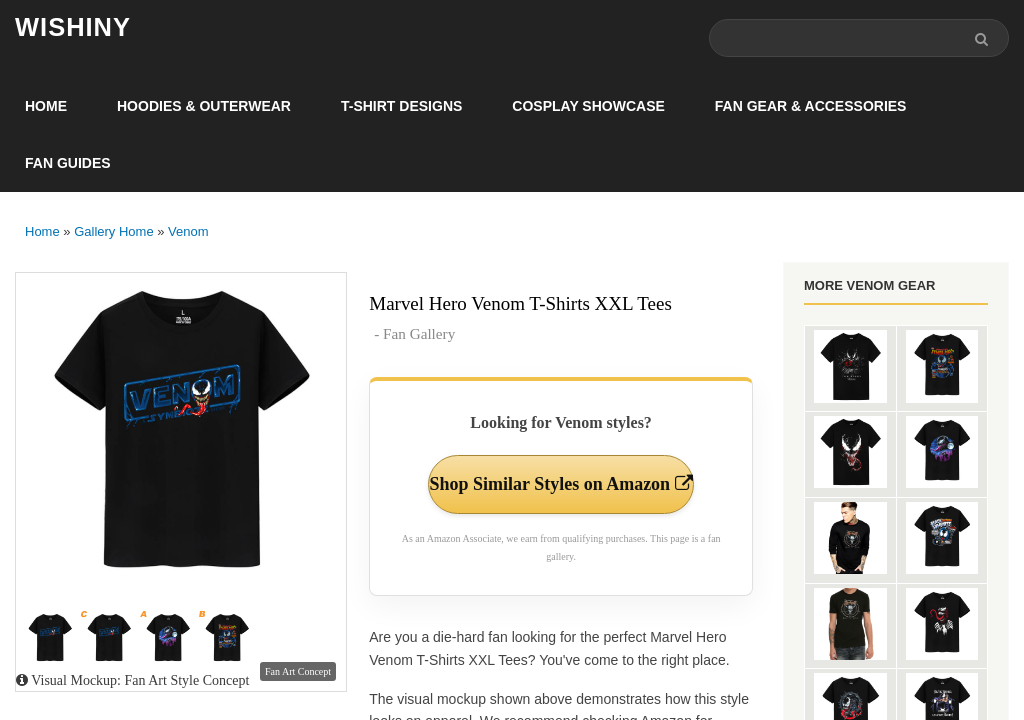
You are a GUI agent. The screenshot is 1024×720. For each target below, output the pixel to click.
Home (46, 106)
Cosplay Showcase (588, 106)
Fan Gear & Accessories (811, 106)
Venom (188, 231)
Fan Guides (68, 163)
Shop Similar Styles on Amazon (561, 484)
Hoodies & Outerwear (204, 106)
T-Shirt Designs (401, 106)
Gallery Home (113, 231)
